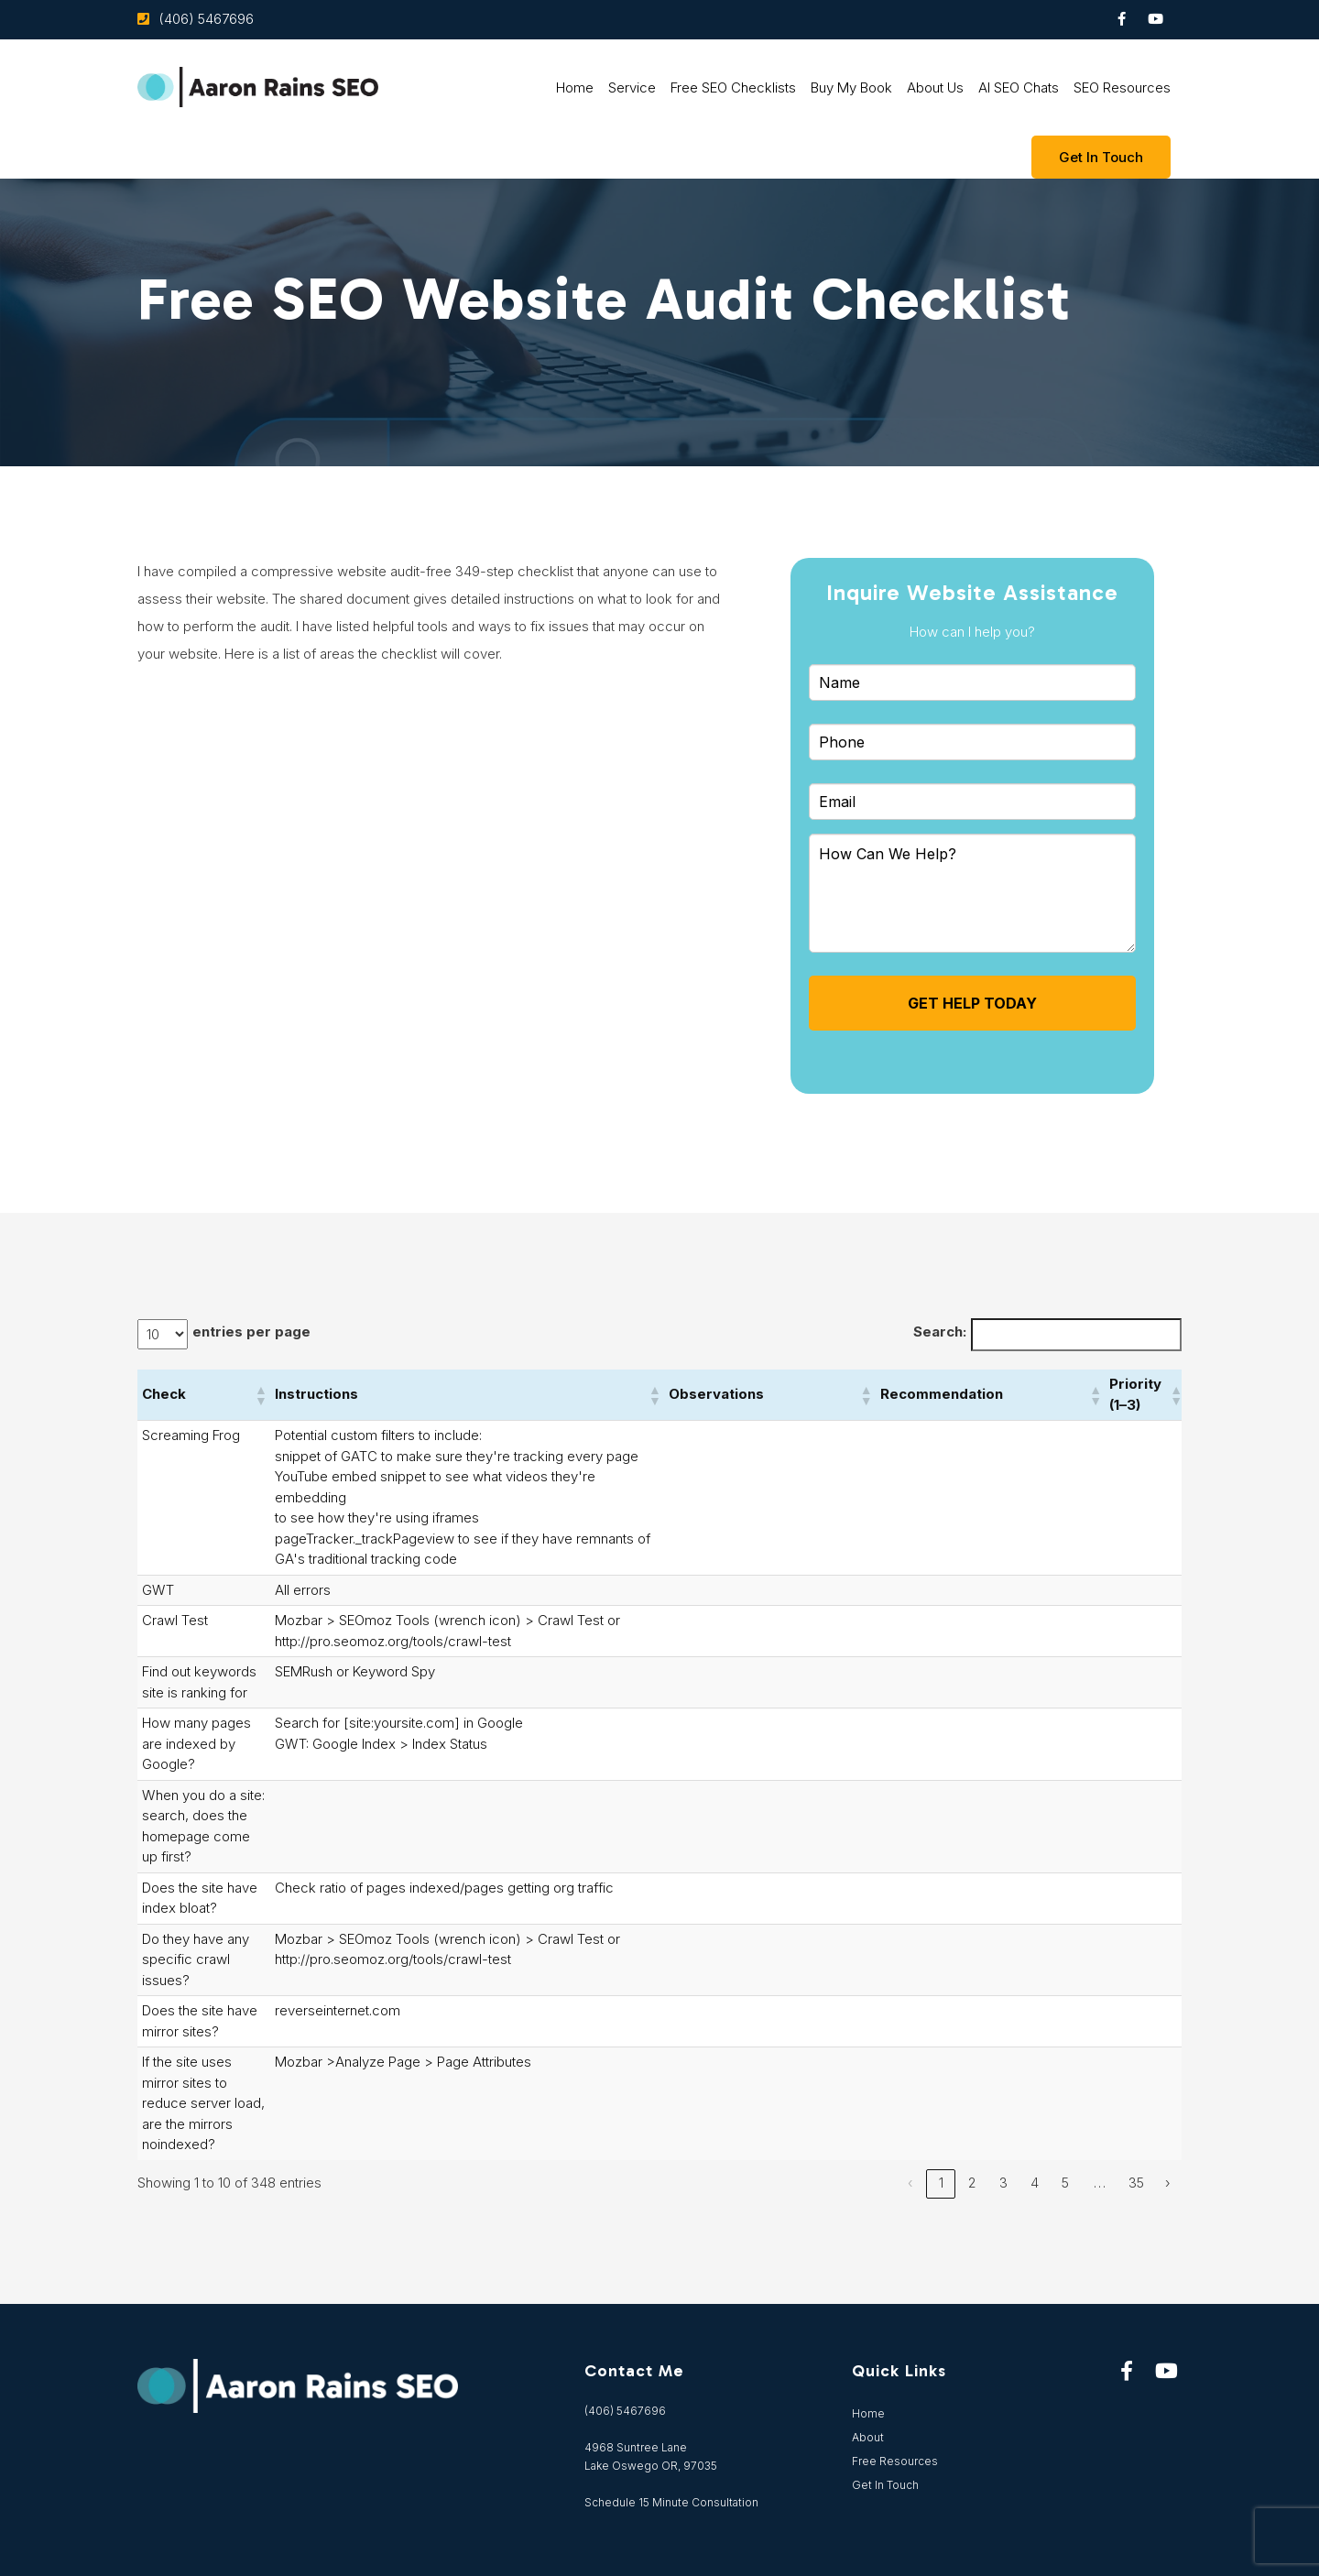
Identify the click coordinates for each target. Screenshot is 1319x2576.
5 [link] (1065, 2182)
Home (575, 87)
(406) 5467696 (206, 18)
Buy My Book (851, 87)
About (868, 2437)
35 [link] (1136, 2182)
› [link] (1167, 2182)
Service (632, 87)
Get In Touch (885, 2485)
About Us (935, 87)
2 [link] (972, 2182)
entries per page (251, 1331)
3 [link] (1003, 2182)
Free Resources (895, 2461)
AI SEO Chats (1018, 87)
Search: (939, 1331)
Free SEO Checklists (733, 87)
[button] (260, 1395)
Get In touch (1101, 157)
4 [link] (1034, 2182)
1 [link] (941, 2182)
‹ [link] (910, 2182)
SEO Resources (1122, 87)
